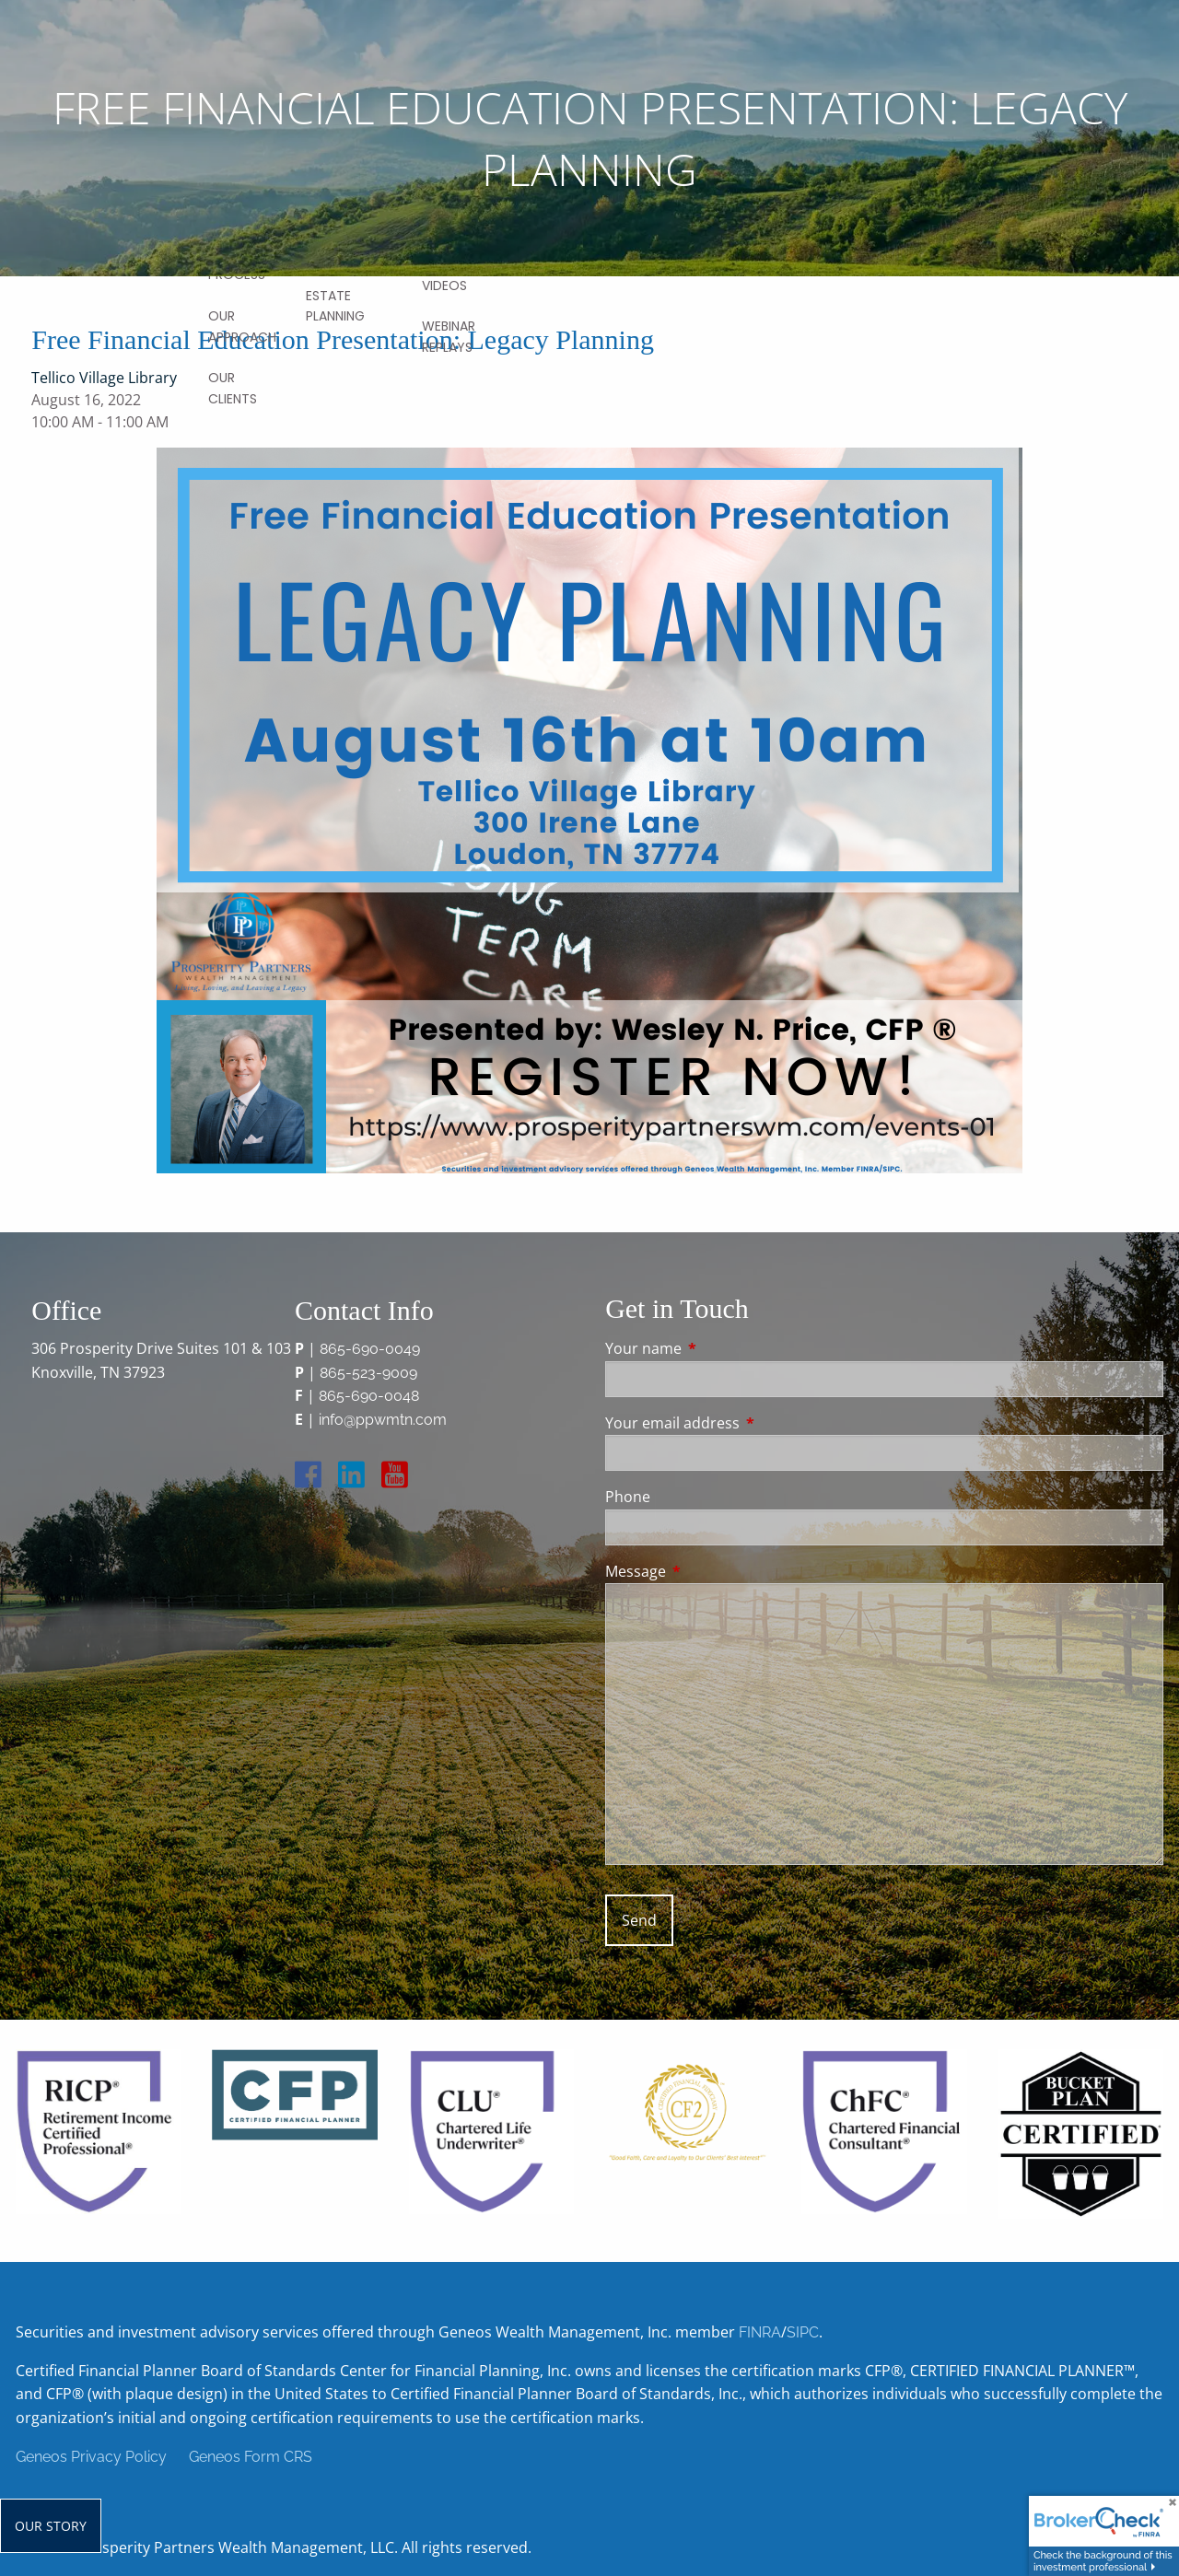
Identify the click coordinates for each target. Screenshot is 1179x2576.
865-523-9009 (368, 1372)
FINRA (760, 2332)
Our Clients (232, 387)
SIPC (803, 2332)
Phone (627, 1496)
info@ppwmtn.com (383, 1419)
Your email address (746, 1423)
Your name (717, 1348)
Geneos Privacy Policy (91, 2456)
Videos (444, 285)
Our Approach (242, 326)
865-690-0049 (370, 1349)
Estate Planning (335, 305)
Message (709, 1571)
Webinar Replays (448, 336)
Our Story (51, 2526)
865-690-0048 (369, 1396)
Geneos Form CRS (250, 2456)
